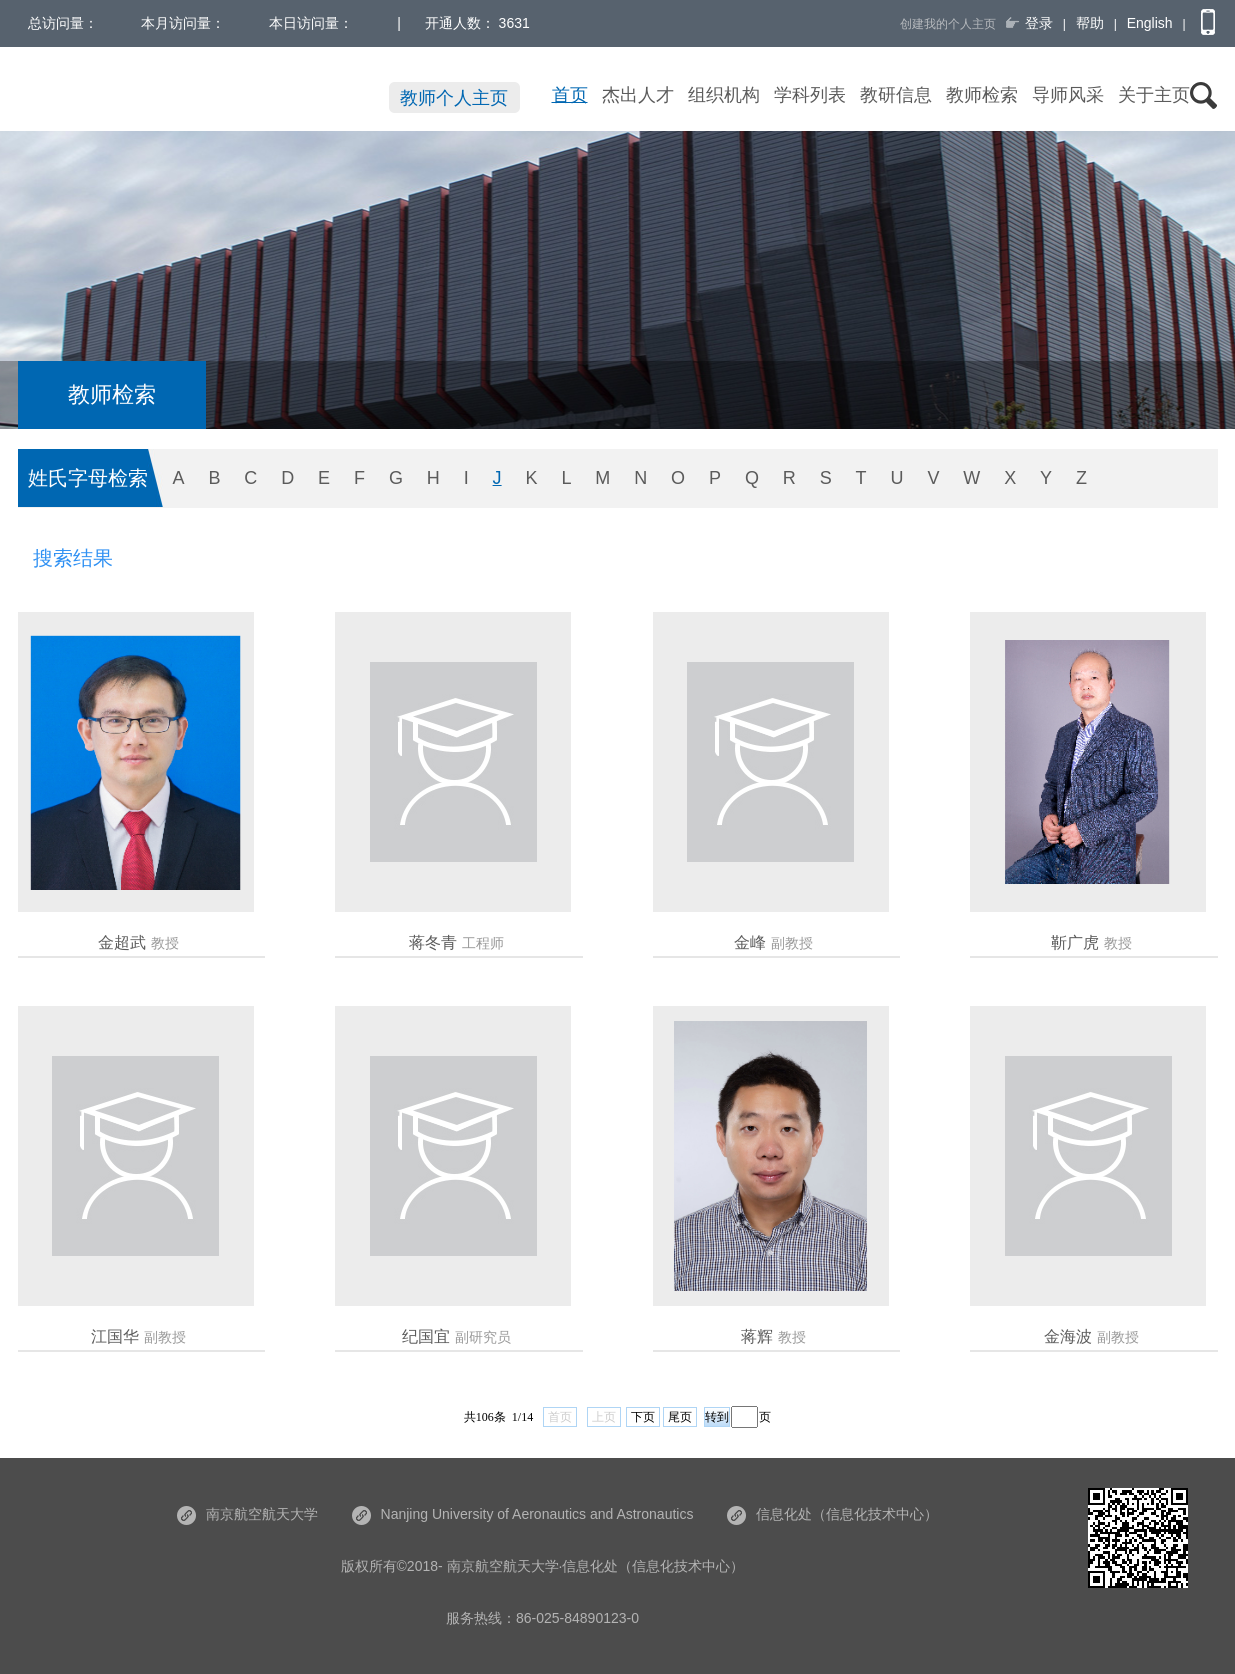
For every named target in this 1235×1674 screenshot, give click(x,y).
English (1150, 23)
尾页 (680, 1417)
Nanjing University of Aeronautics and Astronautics (523, 1514)
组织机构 (724, 95)
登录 (1039, 23)
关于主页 (1154, 95)
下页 (643, 1417)
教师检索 (982, 95)
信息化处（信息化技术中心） (832, 1514)
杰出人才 (638, 95)
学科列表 (810, 95)
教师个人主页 (454, 98)
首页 (570, 95)
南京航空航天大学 (247, 1514)
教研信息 (896, 95)
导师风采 (1068, 95)
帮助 (1090, 23)
